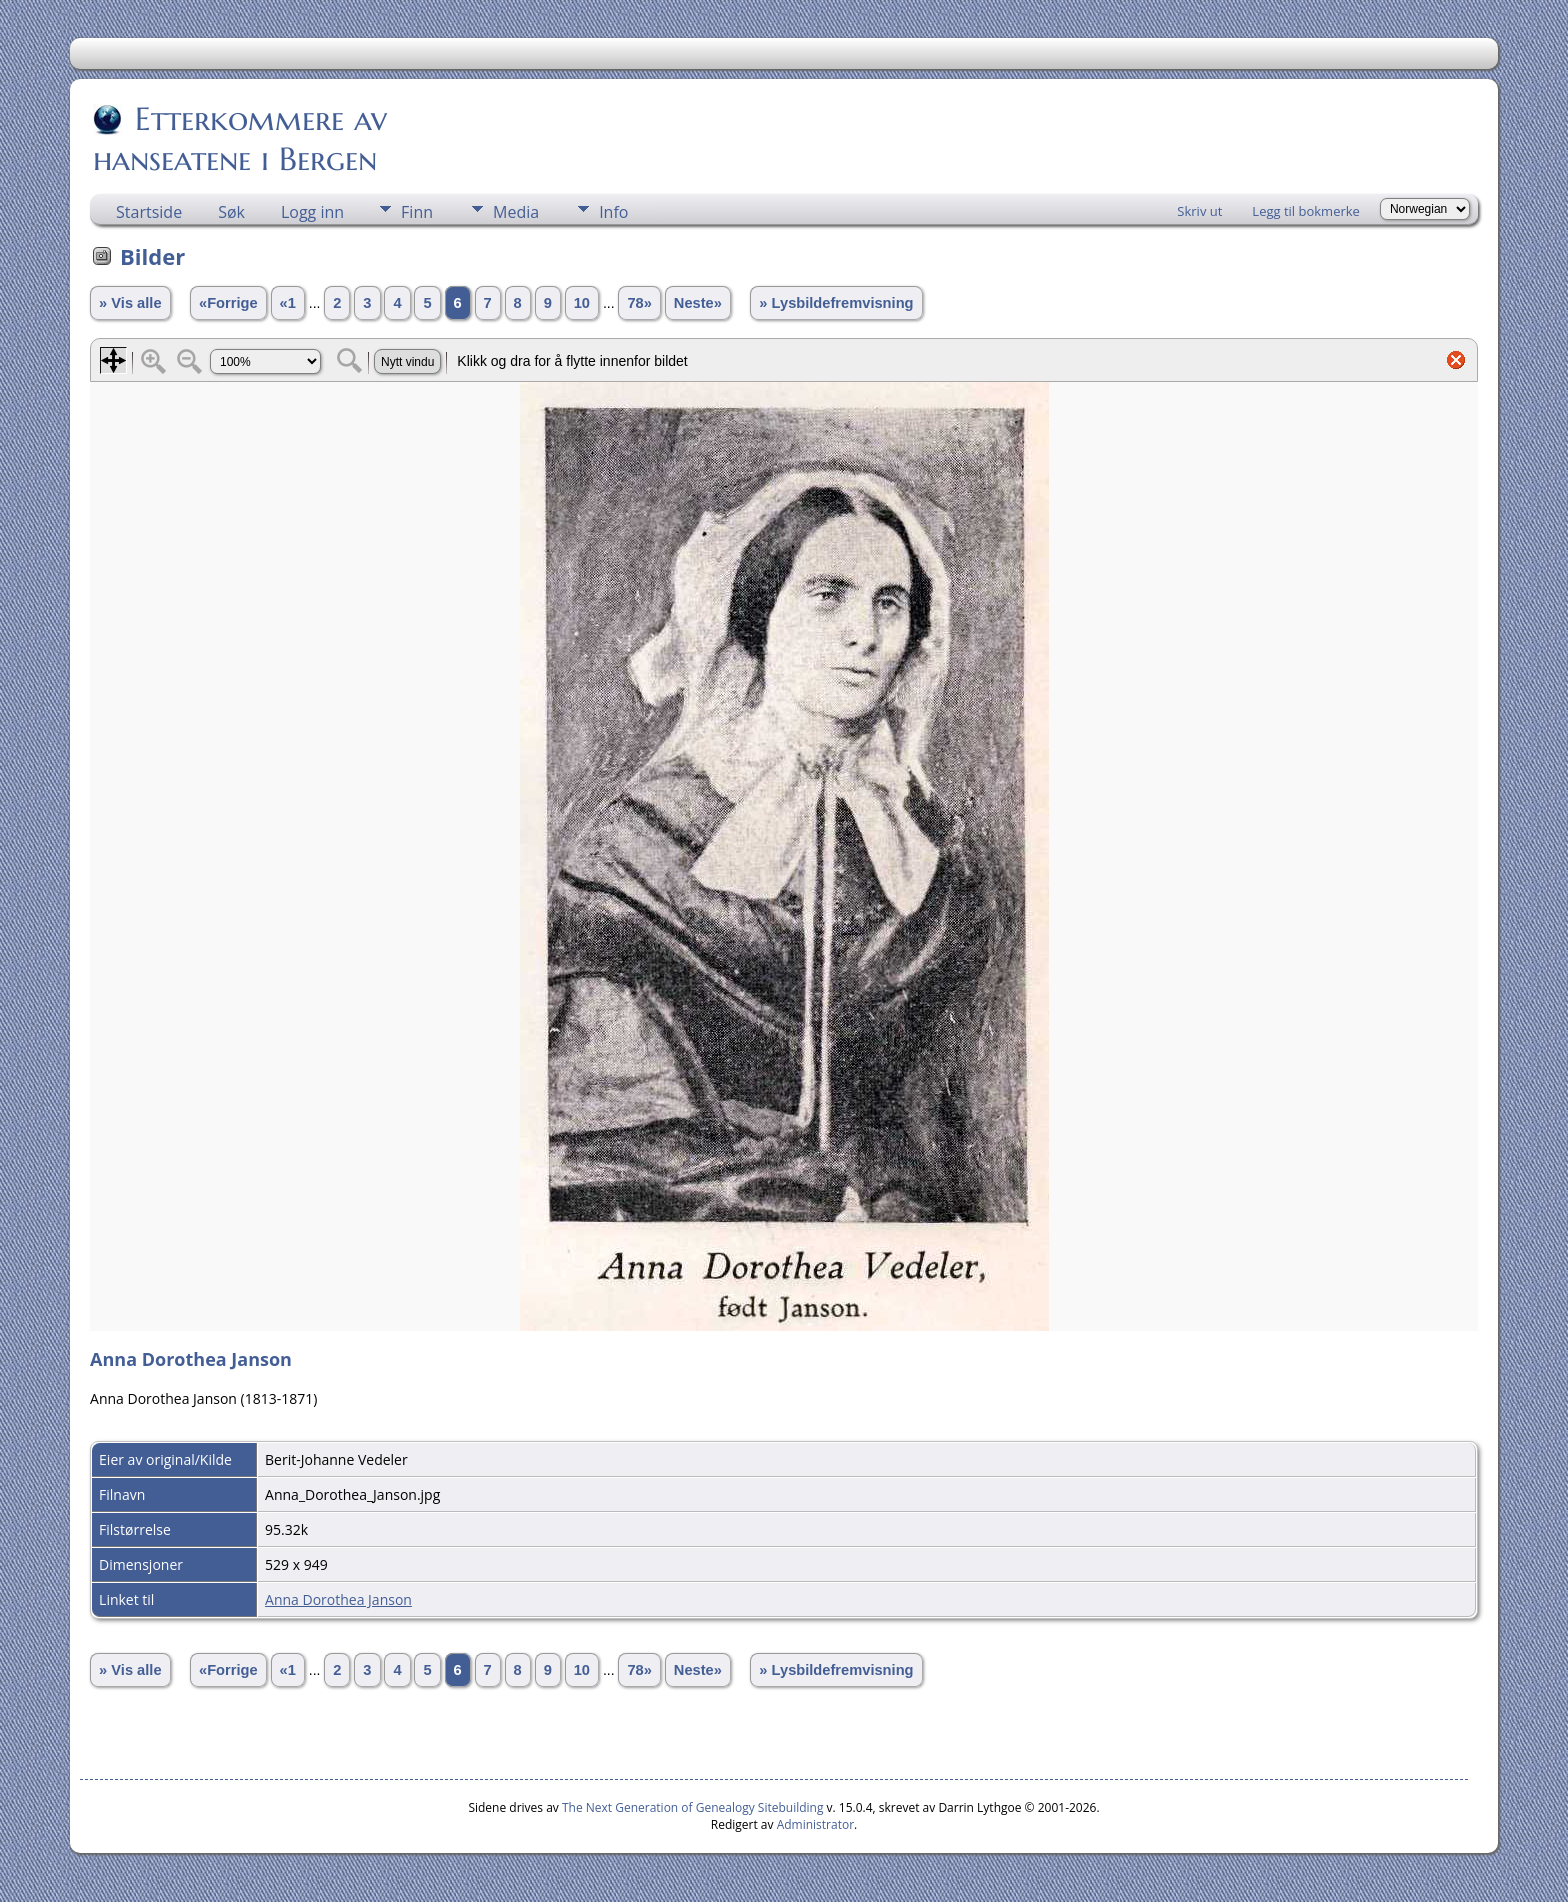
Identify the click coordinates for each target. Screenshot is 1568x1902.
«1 (288, 303)
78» (639, 303)
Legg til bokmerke (1306, 211)
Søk (231, 212)
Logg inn (312, 212)
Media (516, 212)
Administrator (815, 1824)
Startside (149, 212)
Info (613, 212)
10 (582, 303)
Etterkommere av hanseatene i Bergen (240, 139)
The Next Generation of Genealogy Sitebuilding (693, 1807)
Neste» (698, 303)
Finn (417, 212)
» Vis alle (130, 303)
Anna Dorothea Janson (338, 1599)
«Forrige (228, 303)
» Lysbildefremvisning (836, 303)
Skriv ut (1199, 211)
